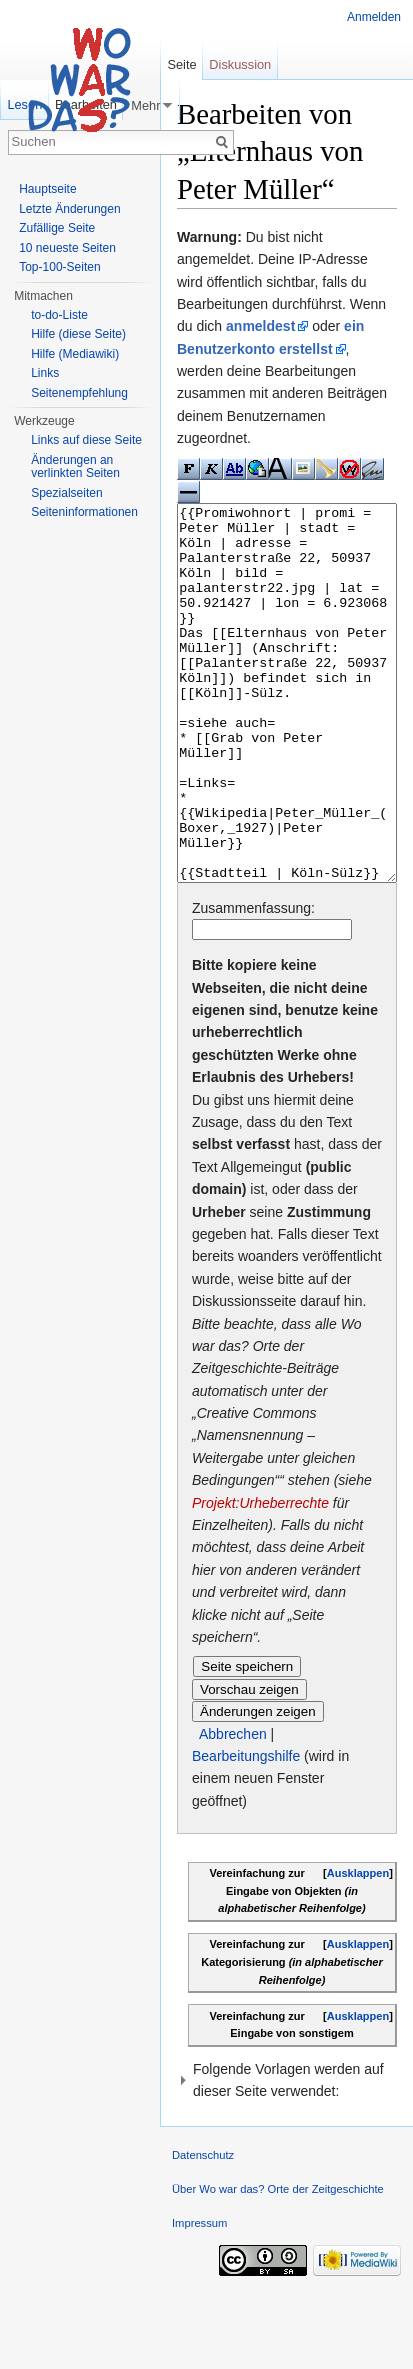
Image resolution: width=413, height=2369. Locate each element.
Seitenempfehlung (79, 393)
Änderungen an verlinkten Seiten (75, 467)
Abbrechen (233, 1809)
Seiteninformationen (84, 512)
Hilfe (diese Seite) (78, 334)
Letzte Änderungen (69, 209)
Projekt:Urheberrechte (260, 1578)
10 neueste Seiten (67, 248)
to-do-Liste (59, 315)
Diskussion (240, 64)
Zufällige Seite (57, 228)
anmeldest (260, 326)
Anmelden (374, 17)
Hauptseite (47, 189)
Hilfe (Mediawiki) (75, 354)
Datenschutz (203, 2230)
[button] (287, 2155)
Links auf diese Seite (86, 440)
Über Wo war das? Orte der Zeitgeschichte (278, 2264)
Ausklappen (358, 1948)
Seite (181, 64)
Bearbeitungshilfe (246, 1831)
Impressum (199, 2298)
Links (45, 373)
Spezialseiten (66, 493)
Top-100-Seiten (59, 267)
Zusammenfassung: (253, 983)
